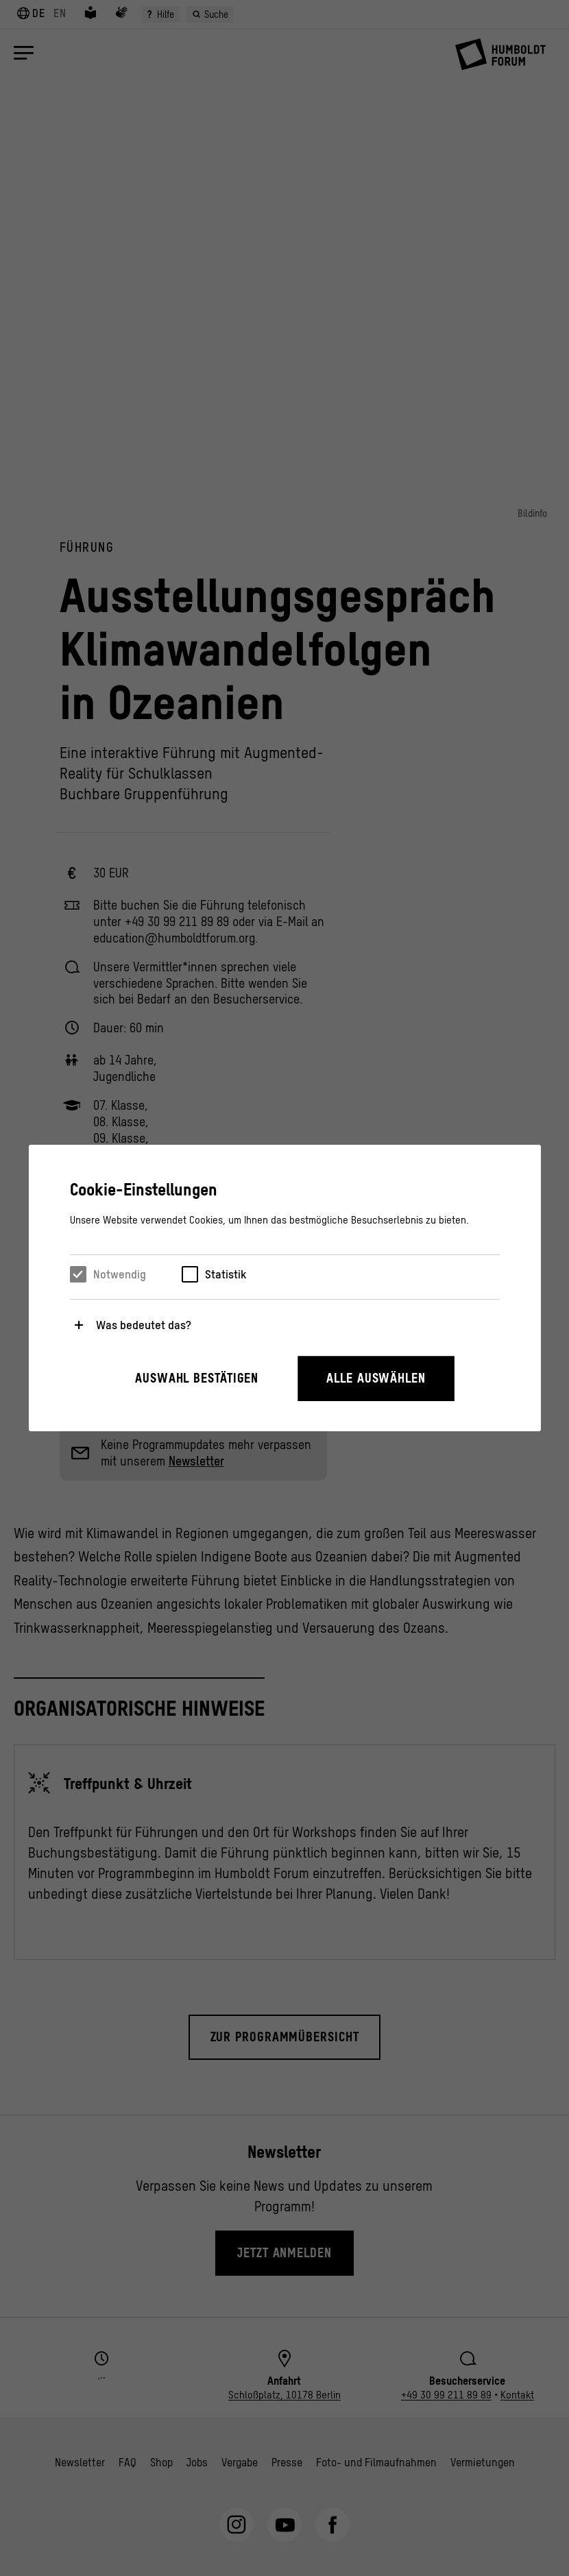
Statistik (225, 1274)
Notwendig (119, 1274)
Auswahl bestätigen (196, 1378)
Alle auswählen (376, 1378)
